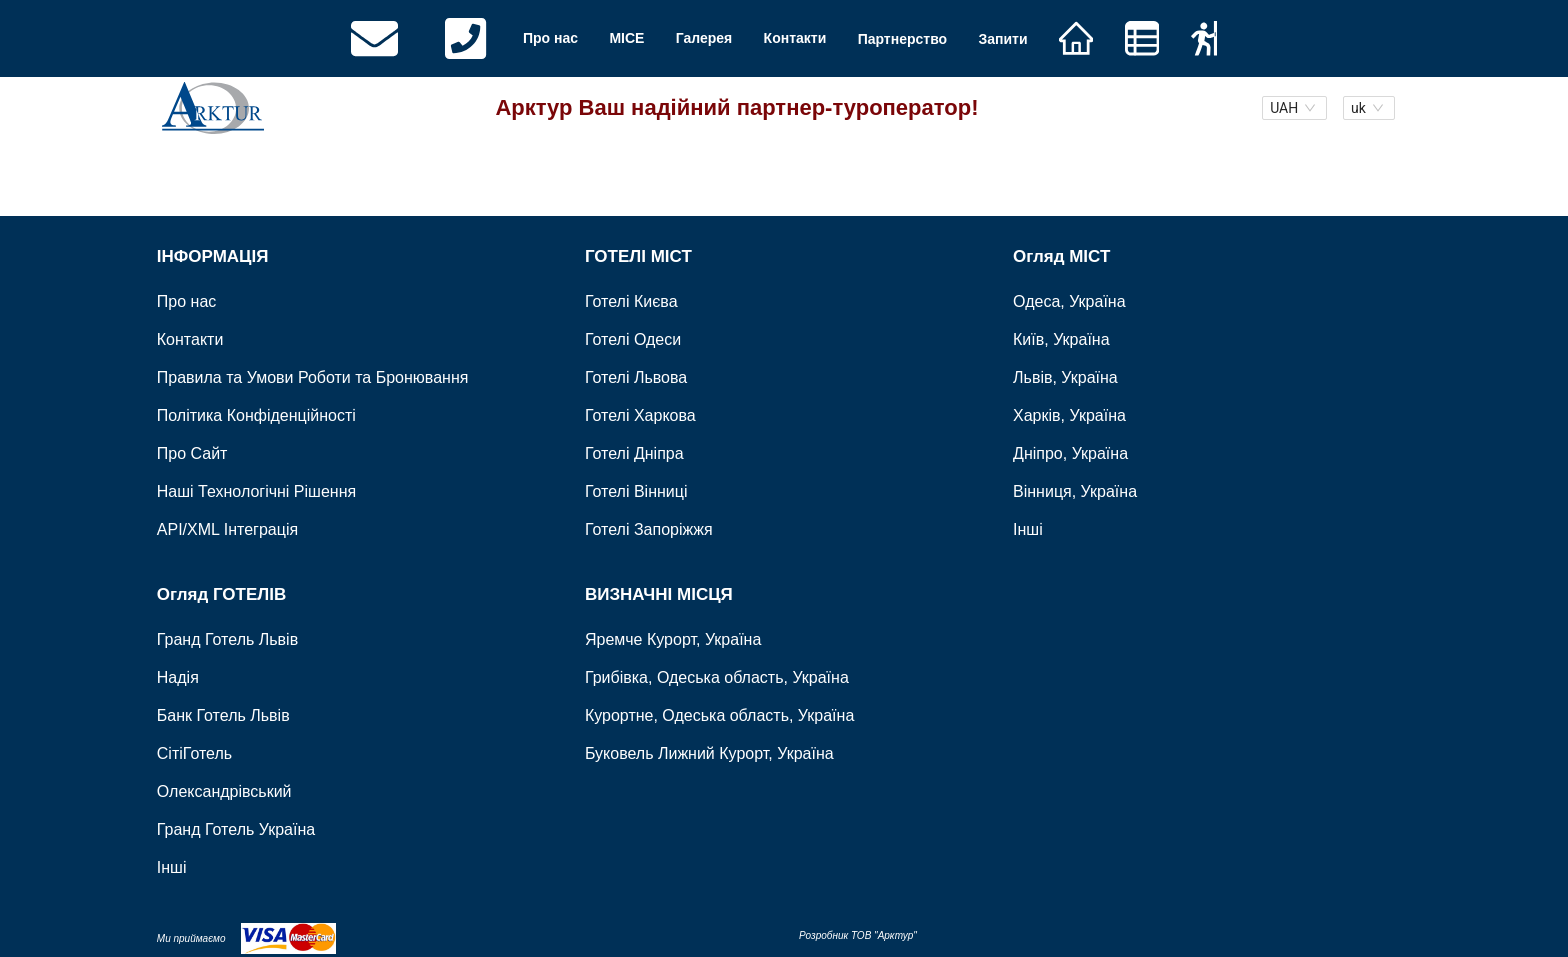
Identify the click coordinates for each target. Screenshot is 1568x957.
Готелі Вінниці (636, 491)
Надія (178, 676)
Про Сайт (192, 453)
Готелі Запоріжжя (649, 529)
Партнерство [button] (902, 38)
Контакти (795, 38)
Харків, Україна (1069, 415)
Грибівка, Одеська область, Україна (717, 676)
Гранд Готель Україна (236, 828)
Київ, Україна (1061, 339)
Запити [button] (1002, 38)
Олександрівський (224, 790)
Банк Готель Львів (223, 714)
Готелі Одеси (633, 339)
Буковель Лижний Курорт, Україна (709, 752)
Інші (1028, 529)
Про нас (550, 38)
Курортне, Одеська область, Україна (719, 714)
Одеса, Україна (1069, 301)
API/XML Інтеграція (227, 529)
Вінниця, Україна (1075, 491)
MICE (626, 38)
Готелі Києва (631, 301)
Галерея (704, 38)
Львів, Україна (1065, 377)
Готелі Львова (636, 377)
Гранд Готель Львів (227, 638)
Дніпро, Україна (1070, 453)
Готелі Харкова (640, 415)
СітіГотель (194, 752)
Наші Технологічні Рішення (256, 491)
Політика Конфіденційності (256, 415)
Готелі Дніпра (634, 453)
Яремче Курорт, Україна (673, 638)
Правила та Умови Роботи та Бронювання (313, 377)
